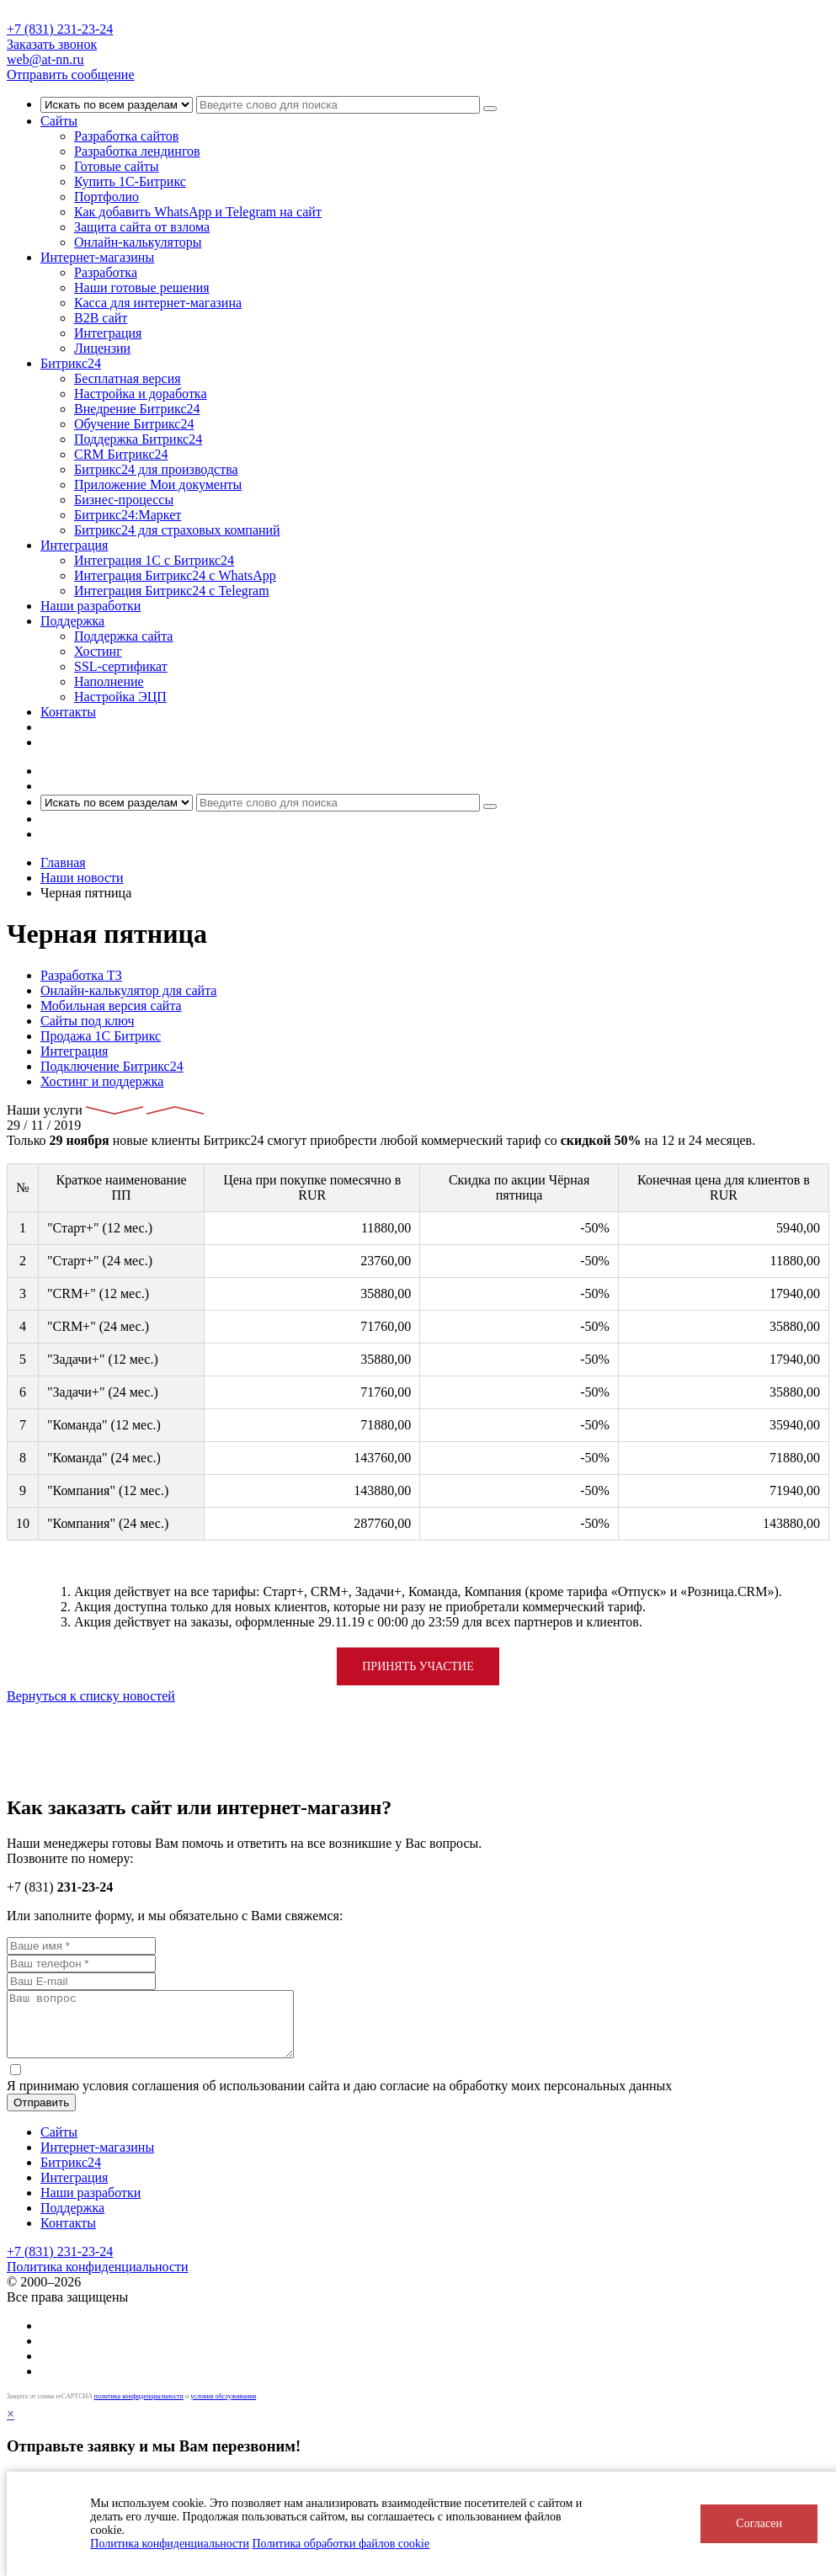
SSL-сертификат (121, 666)
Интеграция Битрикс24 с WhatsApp (175, 575)
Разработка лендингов (137, 151)
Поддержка (72, 621)
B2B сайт (100, 318)
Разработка (105, 272)
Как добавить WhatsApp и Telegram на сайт (198, 212)
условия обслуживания (223, 2409)
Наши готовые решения (142, 287)
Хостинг (98, 651)
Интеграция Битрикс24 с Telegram (171, 590)
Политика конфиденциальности (169, 2543)
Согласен (759, 2523)
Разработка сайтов (126, 136)
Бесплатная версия (127, 378)
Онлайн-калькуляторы (137, 242)
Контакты (68, 712)
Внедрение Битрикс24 (137, 409)
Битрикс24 (70, 363)
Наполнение (109, 681)
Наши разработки (90, 606)
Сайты (58, 121)
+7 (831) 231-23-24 (60, 29)
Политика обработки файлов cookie (340, 2543)
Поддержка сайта (123, 636)
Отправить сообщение (71, 74)
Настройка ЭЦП (120, 696)
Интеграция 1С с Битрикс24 (154, 560)
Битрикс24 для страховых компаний (177, 530)
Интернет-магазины (97, 257)
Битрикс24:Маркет (127, 515)
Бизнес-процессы (123, 499)
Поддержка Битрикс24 (138, 439)
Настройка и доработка (140, 393)
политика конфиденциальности (139, 2409)
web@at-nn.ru (45, 59)
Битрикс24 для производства (156, 469)
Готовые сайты (116, 166)
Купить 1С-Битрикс (130, 181)
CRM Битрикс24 (121, 454)
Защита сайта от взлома (142, 227)
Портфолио (106, 196)
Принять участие (418, 1666)
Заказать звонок (52, 44)
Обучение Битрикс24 (134, 424)
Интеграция (107, 333)
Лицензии (102, 348)
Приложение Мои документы (158, 484)
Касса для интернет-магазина (158, 302)
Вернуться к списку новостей (91, 1696)
